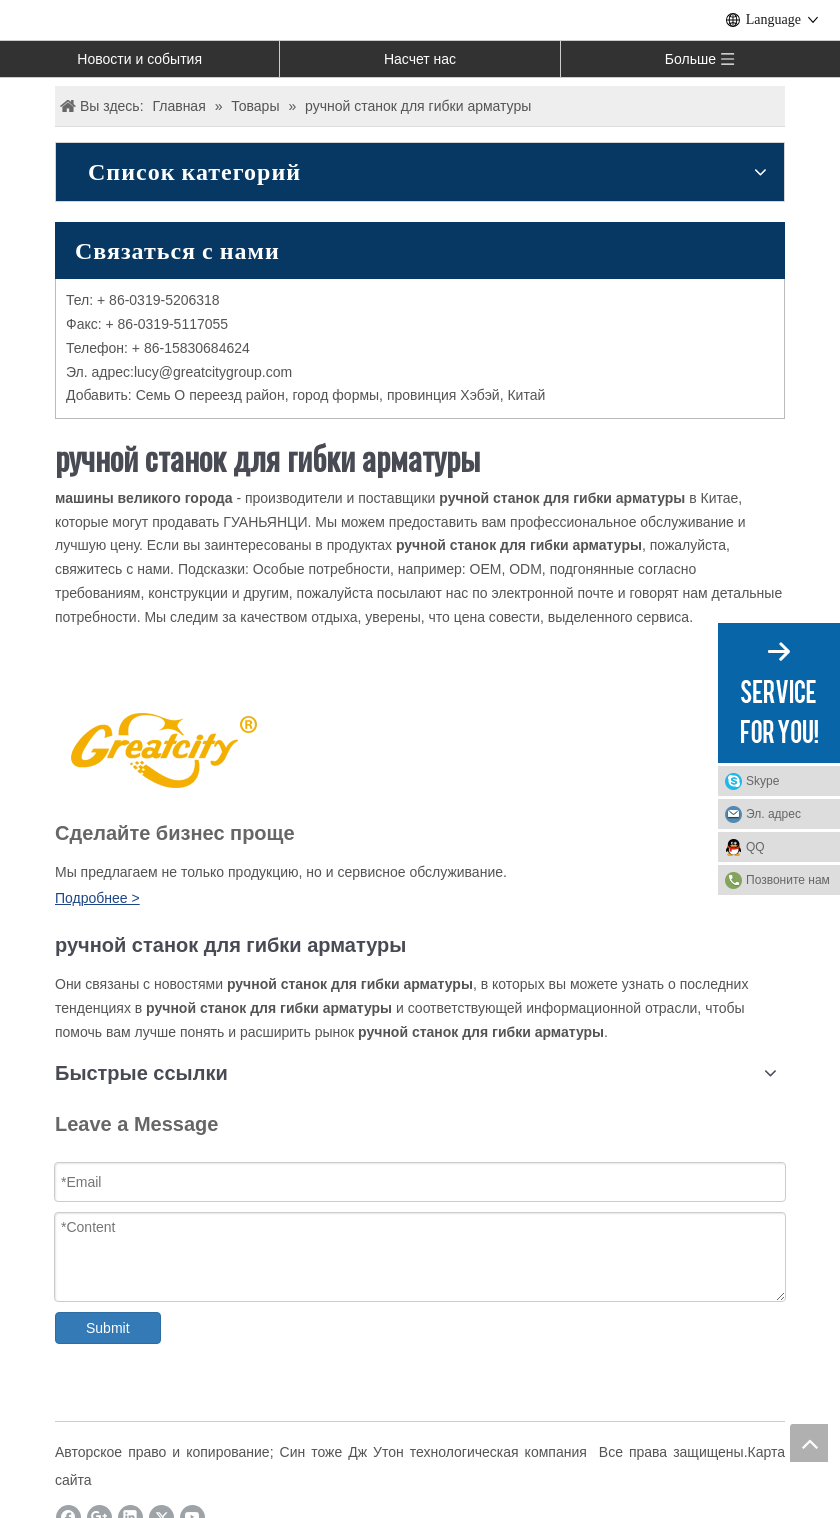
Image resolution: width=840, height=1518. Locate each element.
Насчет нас (420, 59)
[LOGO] (161, 747)
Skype (762, 781)
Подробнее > (97, 898)
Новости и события (139, 59)
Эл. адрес (773, 814)
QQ (755, 847)
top (809, 1443)
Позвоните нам (788, 880)
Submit (108, 1328)
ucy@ (155, 372)
